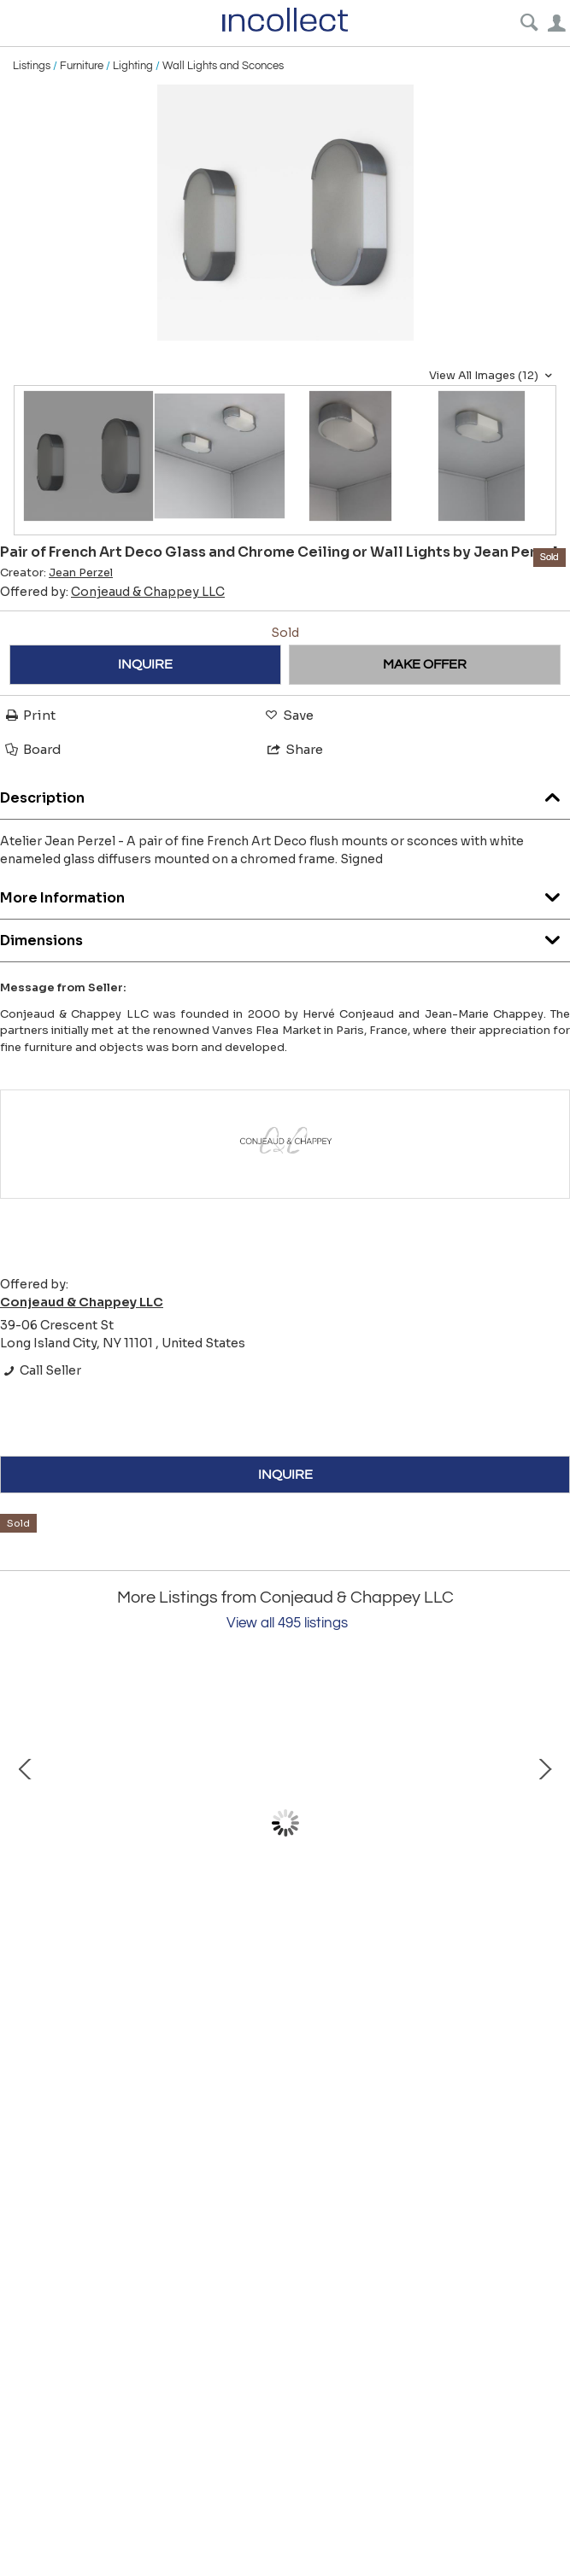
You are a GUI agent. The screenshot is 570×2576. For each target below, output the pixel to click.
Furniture (81, 66)
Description (285, 793)
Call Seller (40, 1370)
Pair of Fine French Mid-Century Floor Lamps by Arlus (205, 1971)
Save (288, 715)
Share (294, 749)
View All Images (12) (492, 376)
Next (544, 1824)
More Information (285, 893)
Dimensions (285, 936)
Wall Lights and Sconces (223, 66)
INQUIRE (145, 664)
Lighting (133, 66)
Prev (25, 1824)
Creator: (56, 573)
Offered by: (112, 591)
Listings (31, 66)
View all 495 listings (287, 1623)
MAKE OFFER (425, 664)
